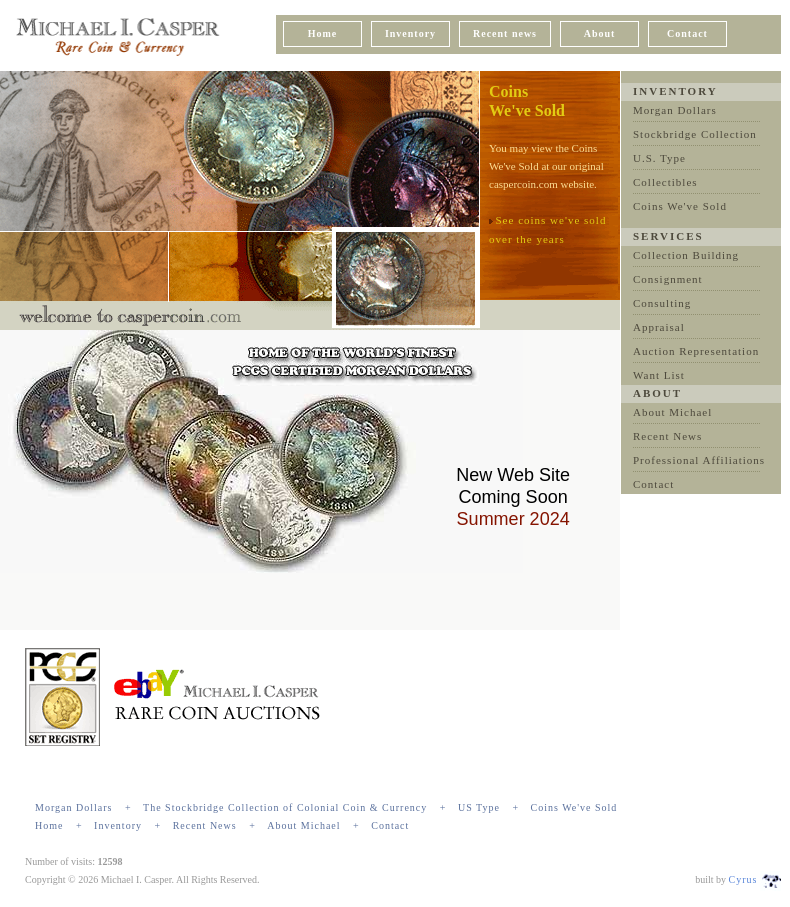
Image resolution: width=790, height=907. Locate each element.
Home (323, 33)
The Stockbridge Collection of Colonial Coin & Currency (285, 807)
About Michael (672, 412)
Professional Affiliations (699, 460)
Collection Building (686, 255)
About (600, 33)
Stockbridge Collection (695, 134)
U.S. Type (659, 158)
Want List (659, 375)
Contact (687, 33)
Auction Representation (696, 351)
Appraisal (659, 327)
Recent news (505, 33)
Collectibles (665, 182)
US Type (479, 807)
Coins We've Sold (680, 206)
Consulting (662, 303)
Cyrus (743, 879)
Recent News (667, 436)
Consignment (668, 279)
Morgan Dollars (675, 110)
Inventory (410, 33)
